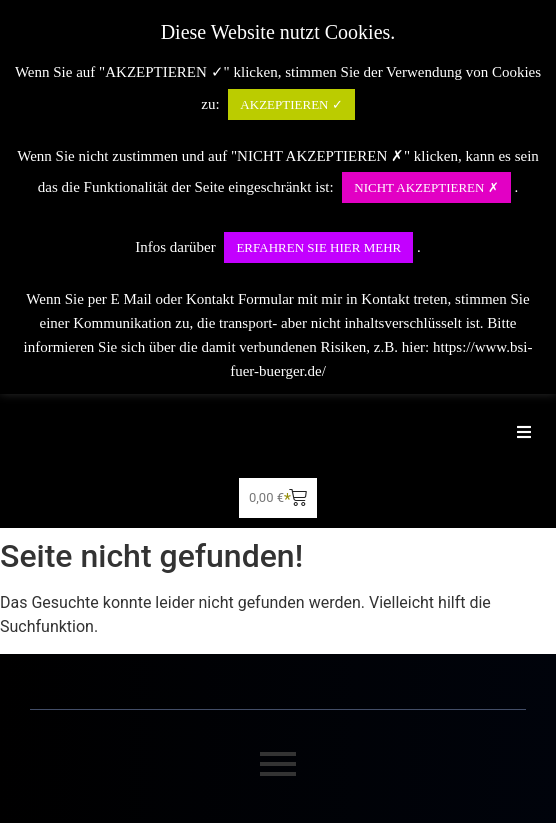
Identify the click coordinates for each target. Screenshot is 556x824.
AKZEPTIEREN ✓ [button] (291, 104)
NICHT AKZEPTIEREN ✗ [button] (426, 187)
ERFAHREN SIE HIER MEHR (318, 247)
